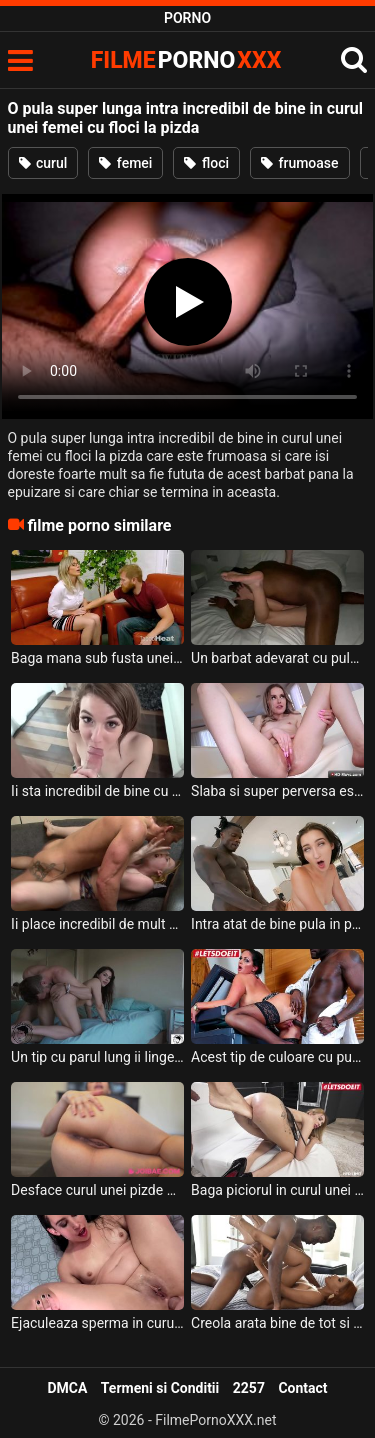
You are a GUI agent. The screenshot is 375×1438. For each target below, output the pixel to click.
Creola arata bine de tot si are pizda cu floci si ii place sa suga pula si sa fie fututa (277, 1323)
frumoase (300, 163)
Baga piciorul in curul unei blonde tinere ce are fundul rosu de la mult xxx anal (277, 1190)
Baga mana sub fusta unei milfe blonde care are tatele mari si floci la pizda (97, 658)
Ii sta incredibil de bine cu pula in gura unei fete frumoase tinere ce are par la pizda (97, 791)
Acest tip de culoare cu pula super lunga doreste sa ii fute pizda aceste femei (277, 1057)
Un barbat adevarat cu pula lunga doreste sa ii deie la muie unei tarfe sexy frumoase (277, 658)
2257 (249, 1388)
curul (43, 163)
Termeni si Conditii (160, 1388)
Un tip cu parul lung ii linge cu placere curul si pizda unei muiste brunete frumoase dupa (97, 1057)
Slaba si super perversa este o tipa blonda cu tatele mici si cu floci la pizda (277, 791)
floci (206, 163)
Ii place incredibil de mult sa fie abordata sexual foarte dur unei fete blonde (97, 924)
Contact (302, 1388)
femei (125, 163)
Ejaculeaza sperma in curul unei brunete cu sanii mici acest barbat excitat (97, 1323)
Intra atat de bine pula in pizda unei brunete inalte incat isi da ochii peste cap (277, 924)
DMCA (67, 1388)
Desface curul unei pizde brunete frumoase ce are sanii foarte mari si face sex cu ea (97, 1190)
